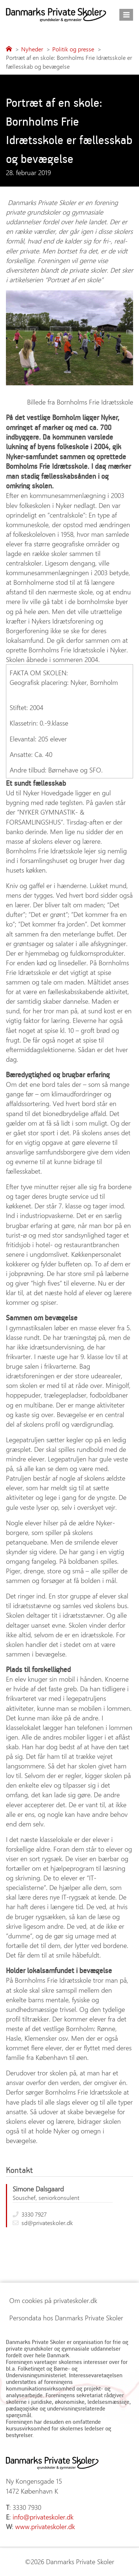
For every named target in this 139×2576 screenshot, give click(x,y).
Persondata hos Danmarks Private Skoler (66, 2317)
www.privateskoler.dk (45, 2526)
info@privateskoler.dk (43, 2516)
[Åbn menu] (126, 14)
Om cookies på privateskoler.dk (53, 2300)
